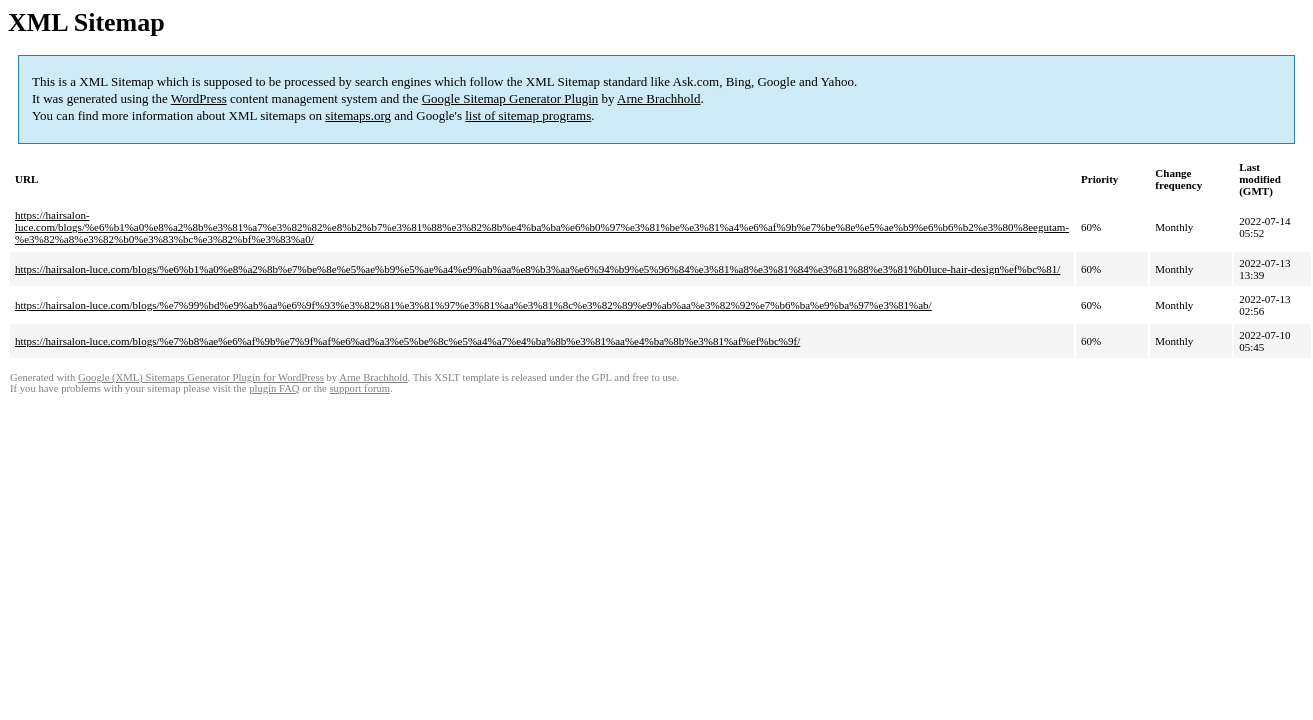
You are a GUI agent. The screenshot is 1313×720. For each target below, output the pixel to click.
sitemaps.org (358, 115)
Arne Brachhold (658, 98)
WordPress (199, 98)
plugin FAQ (274, 388)
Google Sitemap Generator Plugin (510, 98)
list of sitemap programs (528, 115)
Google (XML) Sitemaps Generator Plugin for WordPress (201, 377)
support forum (359, 388)
